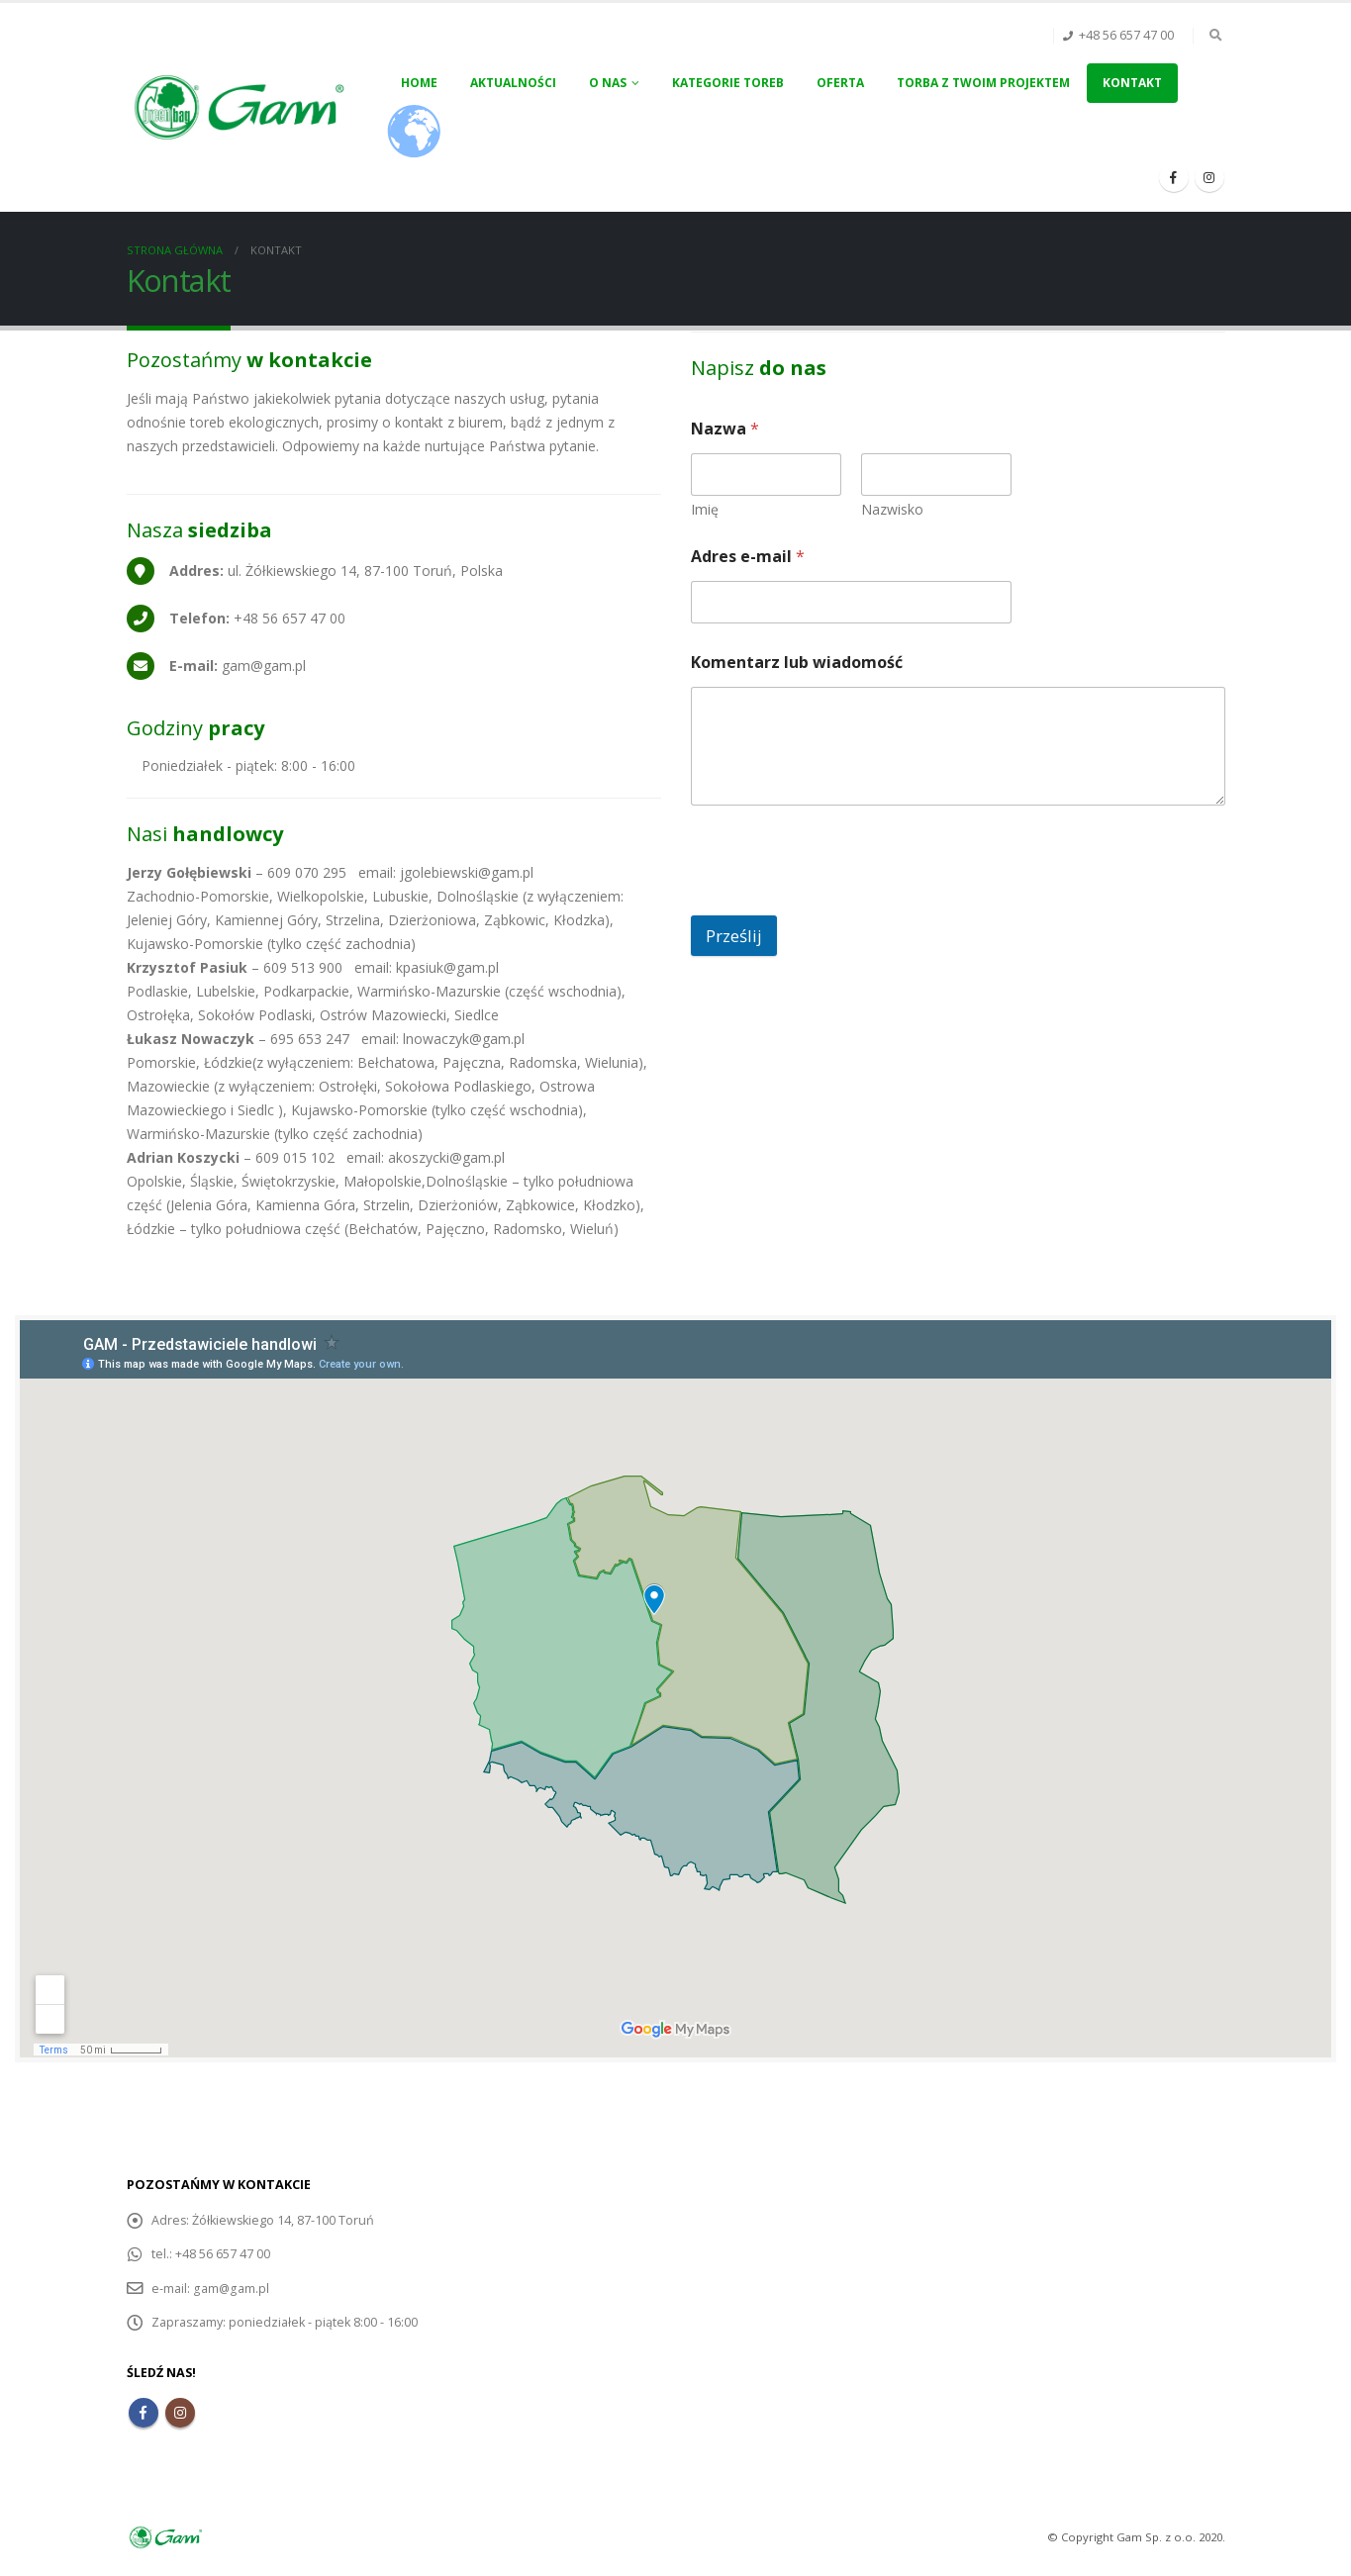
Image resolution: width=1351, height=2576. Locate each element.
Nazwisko (892, 509)
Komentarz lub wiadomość (797, 662)
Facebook (143, 2412)
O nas (608, 82)
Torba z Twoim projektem (983, 82)
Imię (705, 509)
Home (419, 82)
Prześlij (734, 935)
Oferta (840, 82)
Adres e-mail (748, 556)
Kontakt (1132, 82)
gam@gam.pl (230, 2287)
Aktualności (513, 82)
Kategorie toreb (728, 82)
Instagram (180, 2412)
